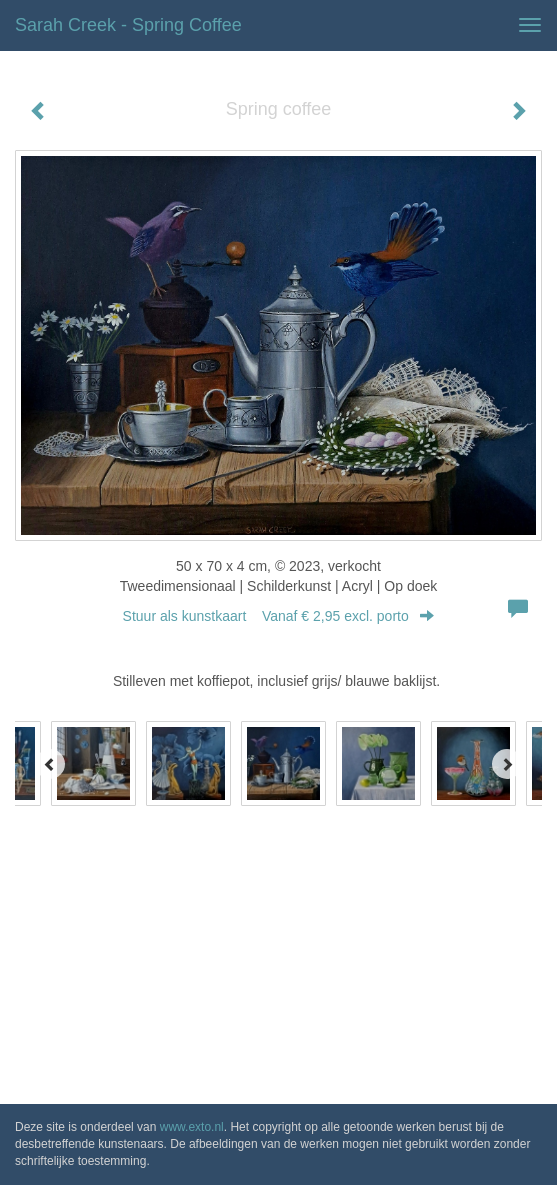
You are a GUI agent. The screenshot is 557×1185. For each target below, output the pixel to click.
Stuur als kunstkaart (279, 616)
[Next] (507, 764)
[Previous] (50, 764)
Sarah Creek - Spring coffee (128, 25)
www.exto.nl (192, 1127)
